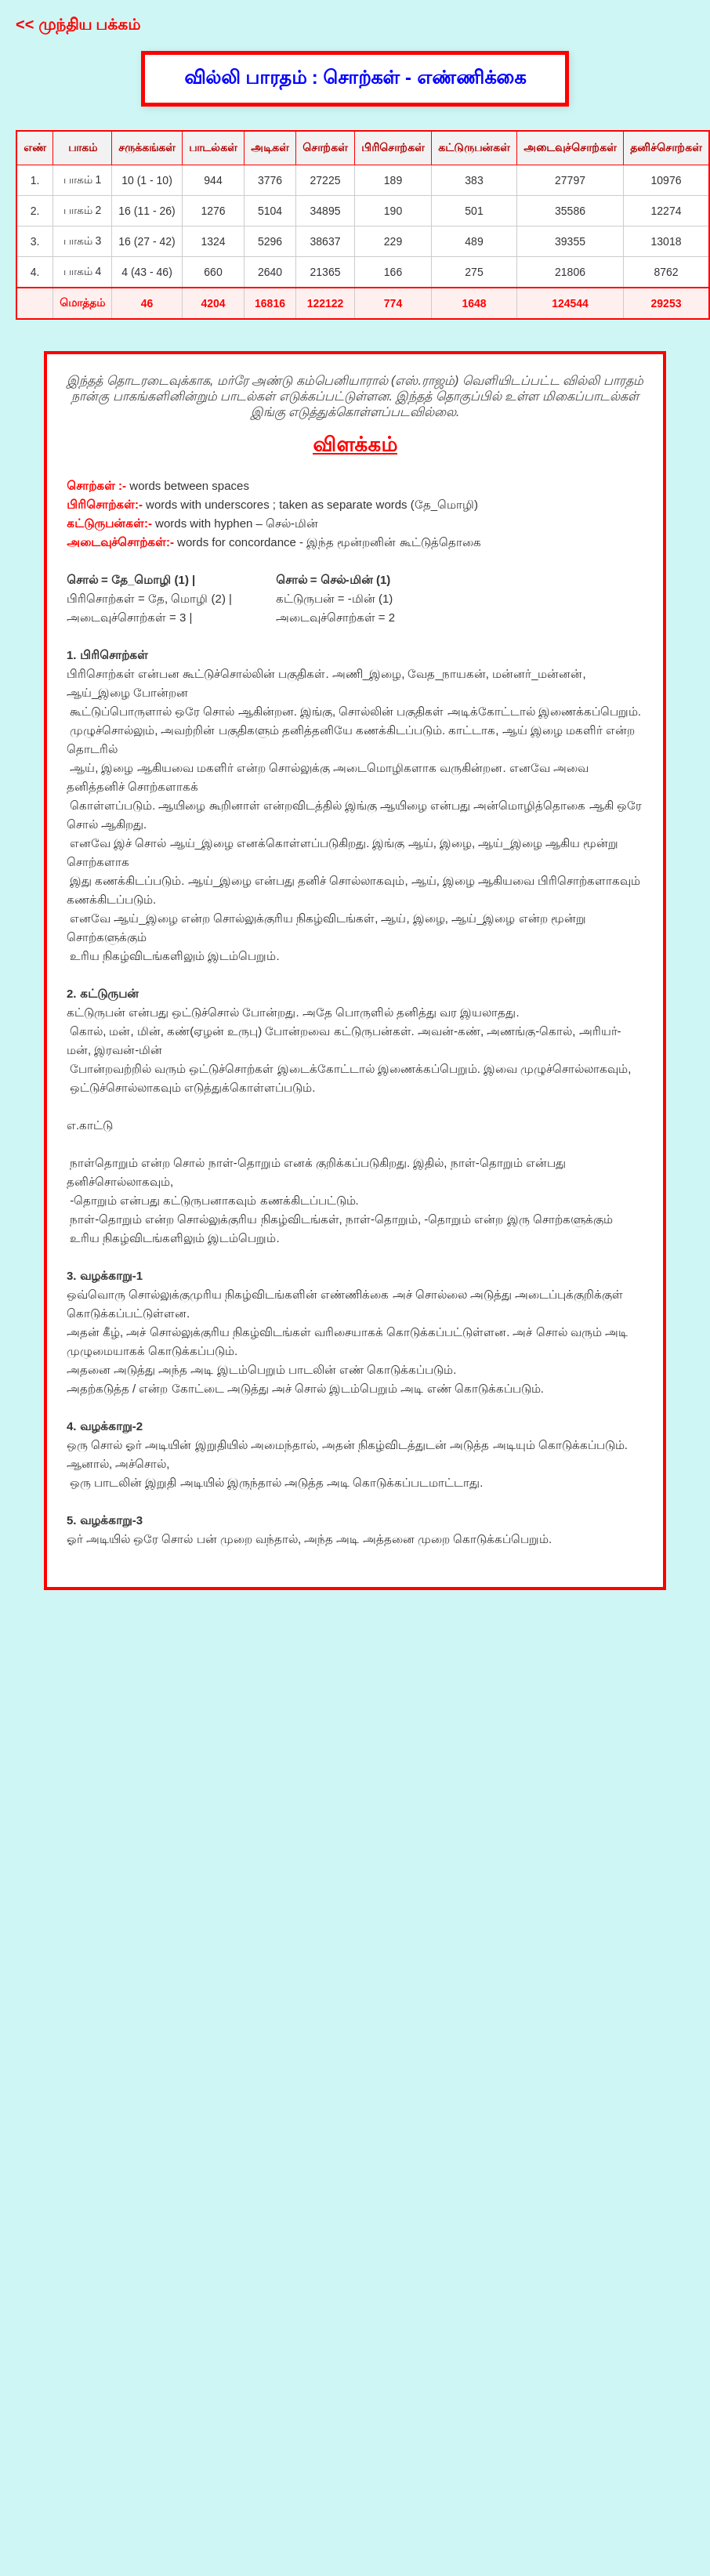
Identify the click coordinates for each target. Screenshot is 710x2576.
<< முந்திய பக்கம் (78, 24)
